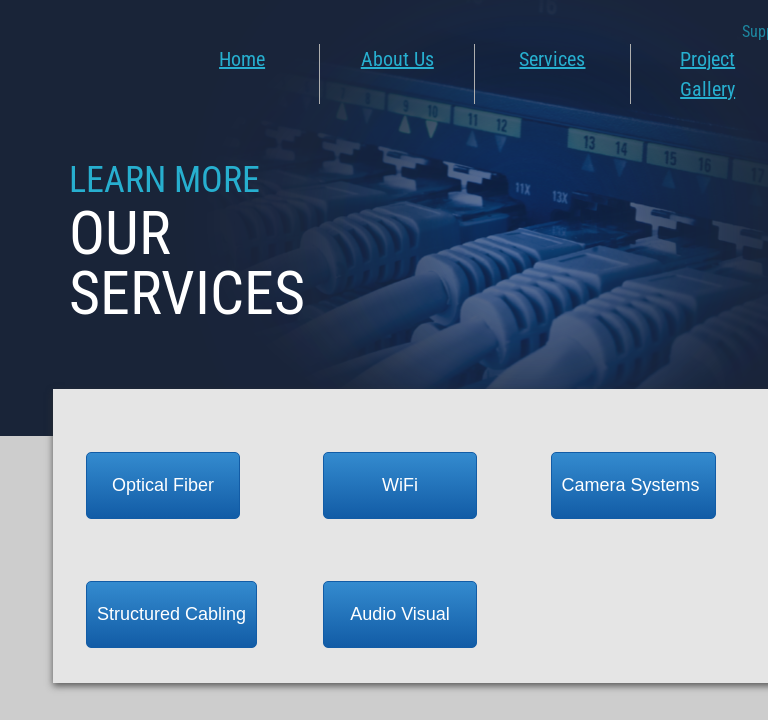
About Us (397, 59)
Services (552, 59)
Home (242, 59)
